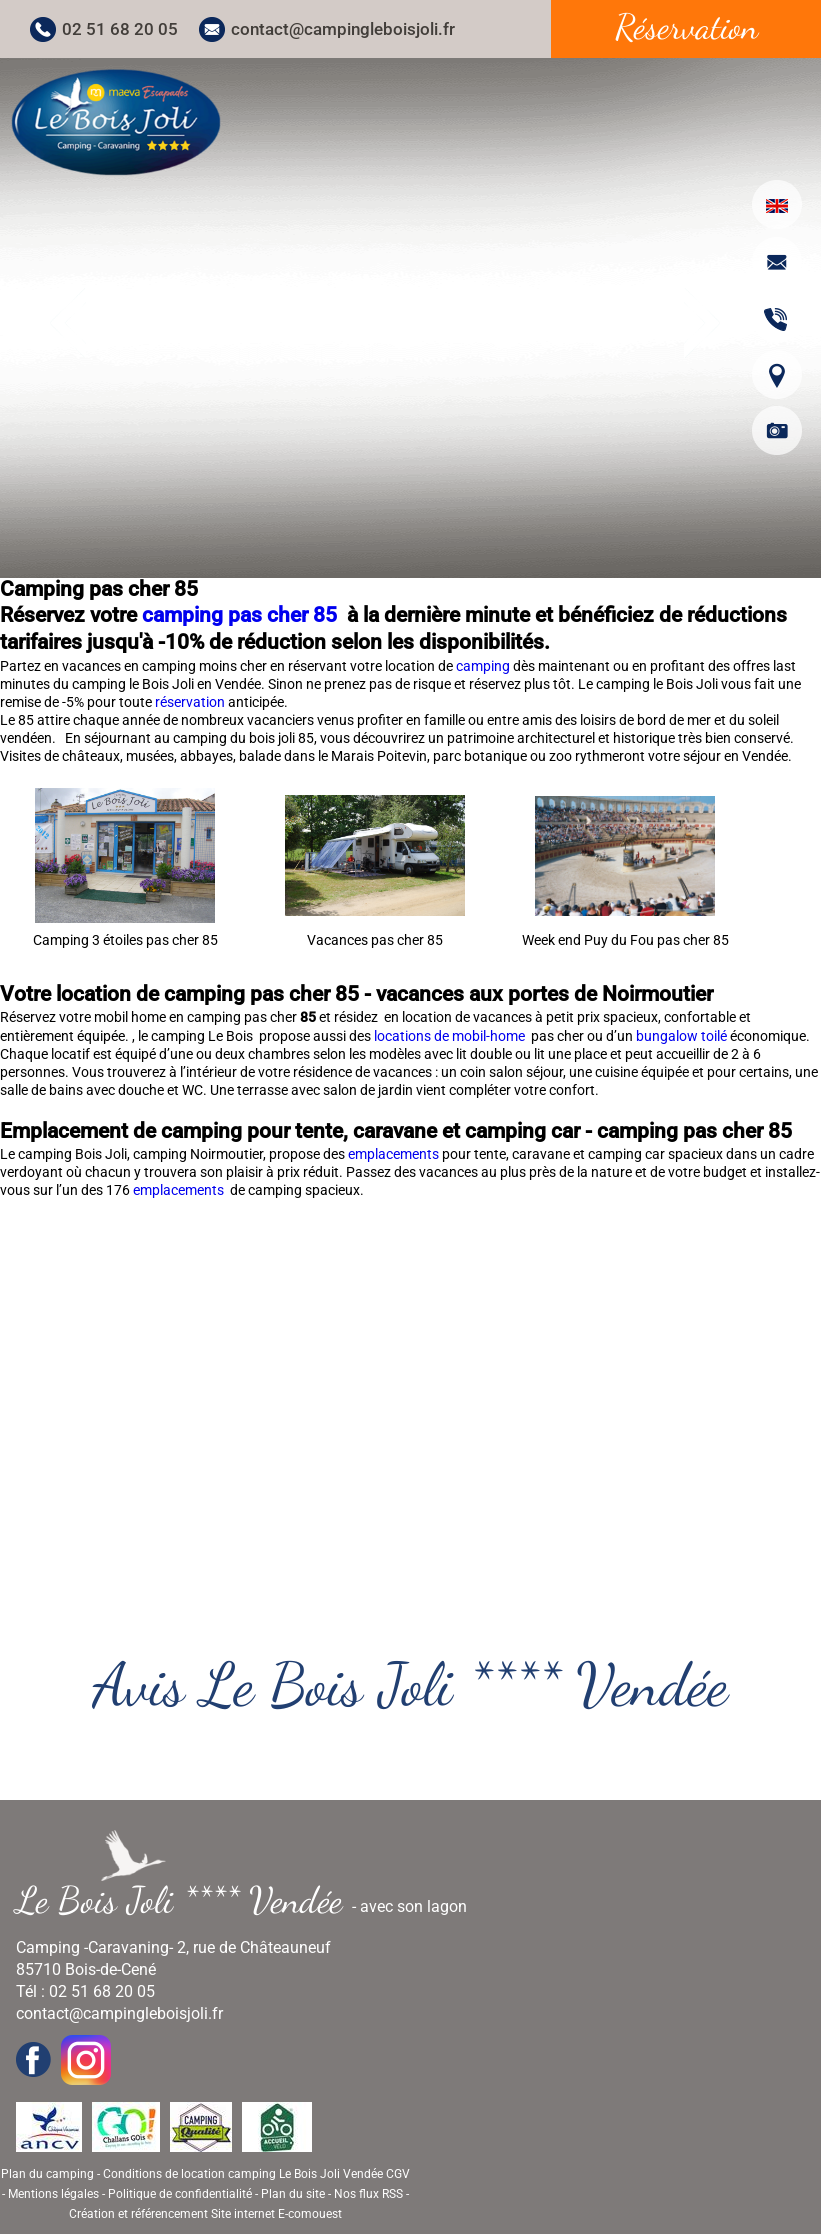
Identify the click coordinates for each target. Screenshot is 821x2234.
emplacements (395, 1154)
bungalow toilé (681, 1036)
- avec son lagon (249, 1900)
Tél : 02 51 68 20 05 (85, 1991)
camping (484, 666)
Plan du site (293, 2194)
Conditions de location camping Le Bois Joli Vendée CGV (256, 2174)
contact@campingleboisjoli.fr (343, 29)
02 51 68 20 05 (120, 29)
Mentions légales (53, 2194)
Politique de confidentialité (180, 2194)
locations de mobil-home (451, 1036)
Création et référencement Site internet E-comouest (205, 2214)
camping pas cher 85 (242, 615)
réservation (191, 702)
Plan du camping (47, 2174)
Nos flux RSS (368, 2194)
